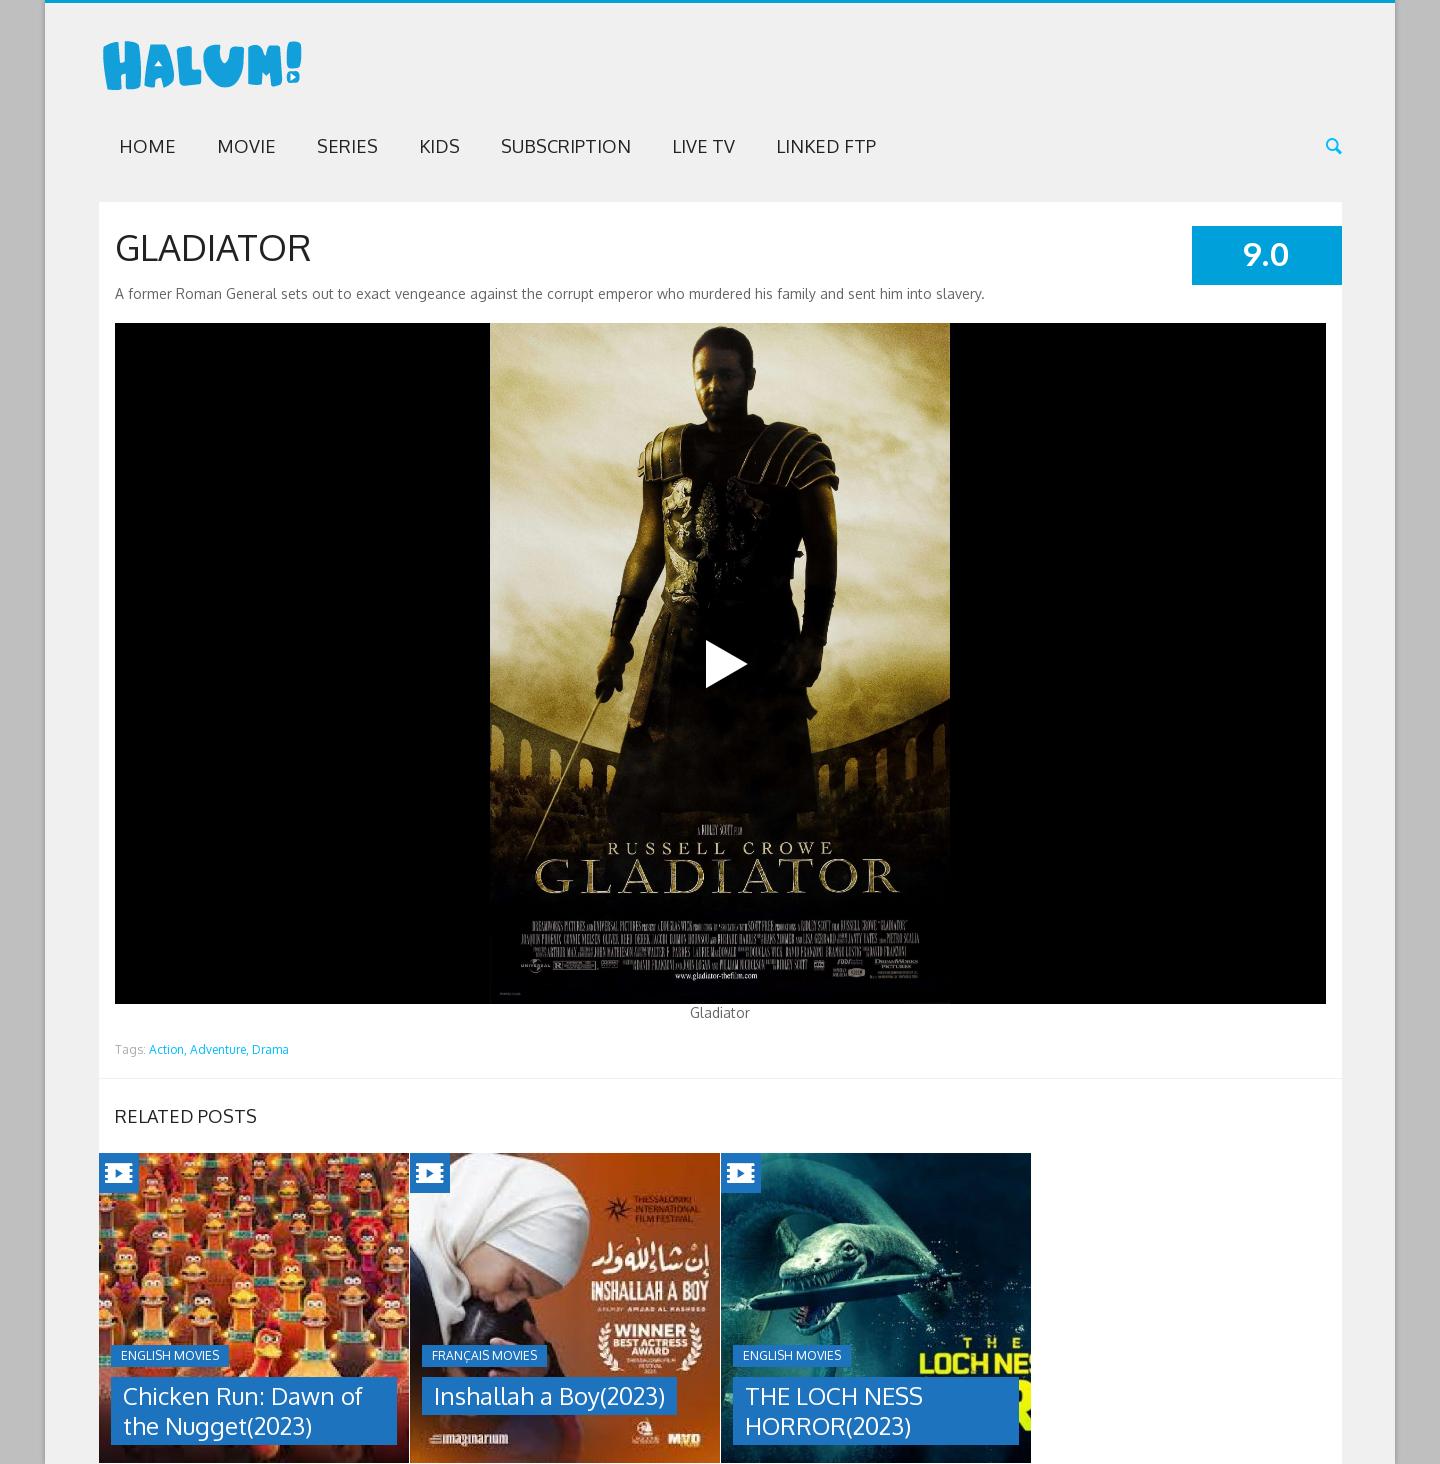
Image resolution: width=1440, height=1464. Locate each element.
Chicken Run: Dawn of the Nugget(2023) (243, 1410)
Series (347, 146)
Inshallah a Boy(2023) (549, 1395)
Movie (246, 146)
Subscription (566, 146)
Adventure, (219, 1049)
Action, (168, 1049)
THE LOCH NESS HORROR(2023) (834, 1410)
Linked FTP (826, 146)
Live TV (703, 146)
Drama (270, 1049)
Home (147, 146)
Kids (439, 146)
